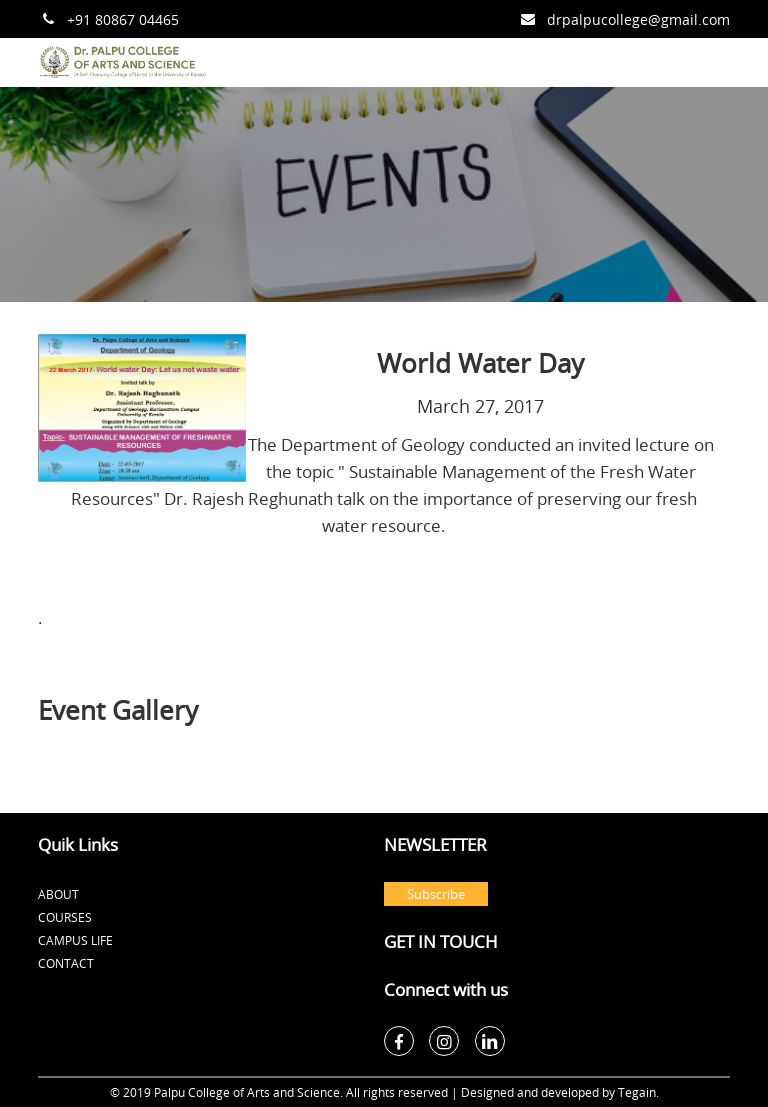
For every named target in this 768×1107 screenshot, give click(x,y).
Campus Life (75, 940)
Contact (66, 963)
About (58, 894)
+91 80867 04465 (123, 19)
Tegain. (638, 1092)
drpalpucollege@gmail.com (638, 19)
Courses (65, 917)
